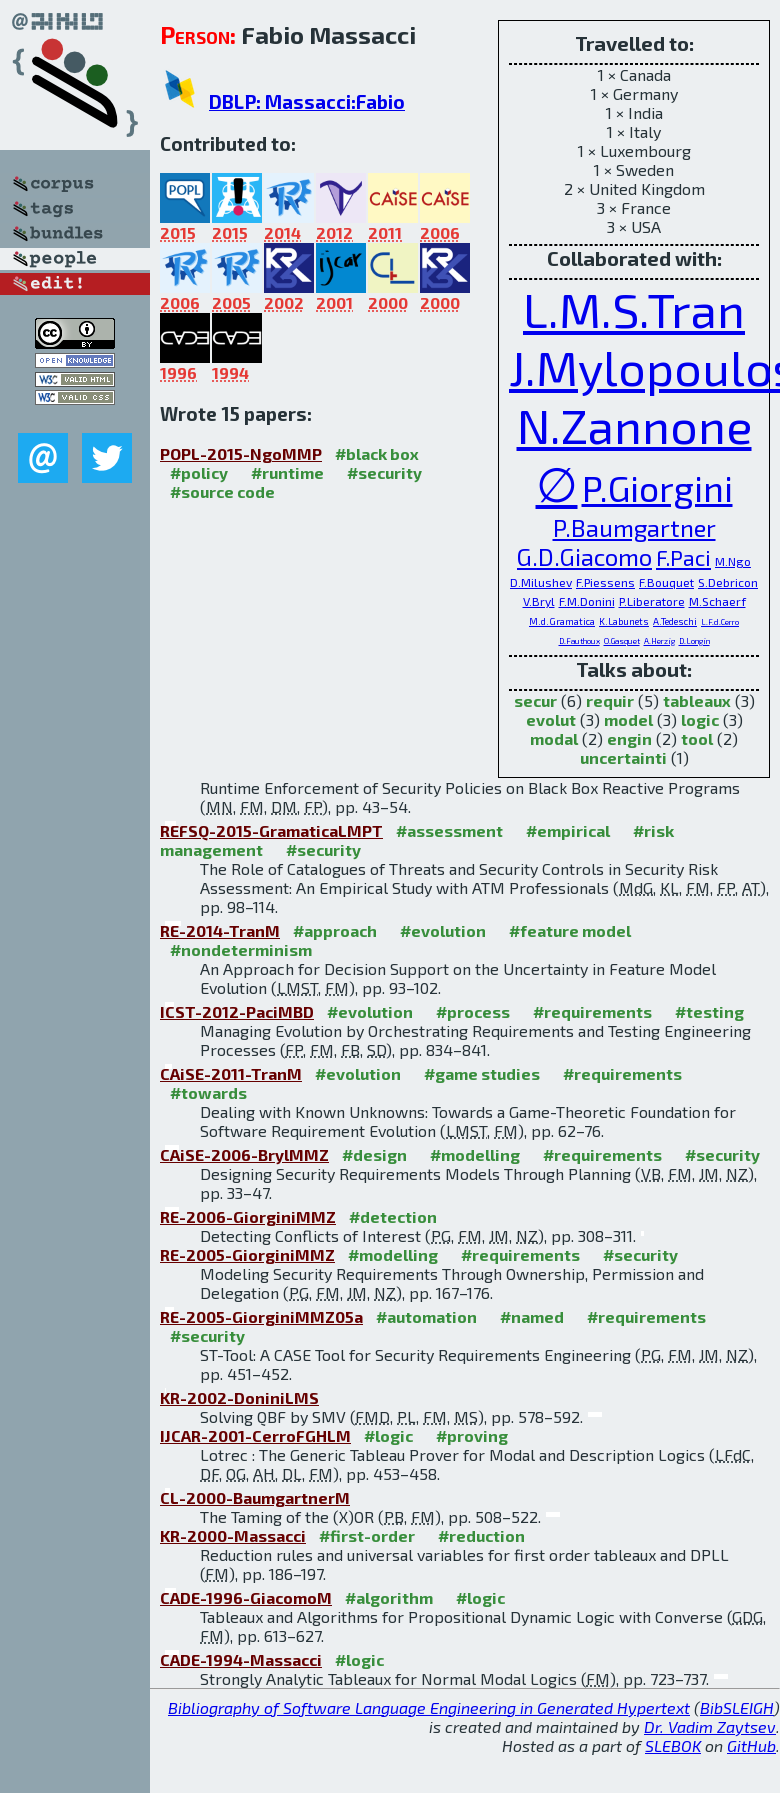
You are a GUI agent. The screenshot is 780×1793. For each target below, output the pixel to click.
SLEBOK (673, 1745)
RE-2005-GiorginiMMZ (247, 1254)
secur (535, 700)
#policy (199, 472)
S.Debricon (728, 582)
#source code (222, 491)
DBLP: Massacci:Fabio (307, 101)
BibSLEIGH (737, 1707)
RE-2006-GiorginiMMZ (248, 1216)
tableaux (697, 700)
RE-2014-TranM (220, 930)
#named (532, 1316)
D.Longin (694, 641)
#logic (388, 1435)
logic (700, 719)
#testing (709, 1011)
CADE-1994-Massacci (241, 1659)
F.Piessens (605, 582)
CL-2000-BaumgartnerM (255, 1497)
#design (374, 1154)
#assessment (449, 830)
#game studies (482, 1073)
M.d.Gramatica (562, 621)
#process (473, 1011)
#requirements (592, 1011)
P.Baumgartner (634, 527)
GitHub (751, 1745)
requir (610, 700)
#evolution (443, 930)
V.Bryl (539, 601)
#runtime (287, 472)
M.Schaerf (717, 601)
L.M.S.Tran (634, 309)
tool (697, 738)
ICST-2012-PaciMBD (237, 1011)
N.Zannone (634, 425)
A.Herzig (659, 641)
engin (629, 738)
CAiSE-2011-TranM (231, 1073)
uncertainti (623, 757)
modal (554, 738)
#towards (208, 1092)
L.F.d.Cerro (720, 622)
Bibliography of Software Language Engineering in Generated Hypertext (429, 1707)
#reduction (481, 1535)
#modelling (475, 1154)
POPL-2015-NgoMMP (241, 453)
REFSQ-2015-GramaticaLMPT (271, 830)
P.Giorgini (657, 487)
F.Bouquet (666, 582)
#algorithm (389, 1597)
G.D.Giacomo (584, 556)
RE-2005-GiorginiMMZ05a (261, 1316)
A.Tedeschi (675, 621)
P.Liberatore (652, 601)
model (628, 719)
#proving (472, 1435)
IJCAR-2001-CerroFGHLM (255, 1435)
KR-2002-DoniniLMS (239, 1397)
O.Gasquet (622, 641)
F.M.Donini (587, 601)
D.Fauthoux (579, 641)
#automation (426, 1316)
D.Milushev (541, 582)
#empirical (568, 830)
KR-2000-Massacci (233, 1535)
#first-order (367, 1535)
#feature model (570, 930)
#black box (377, 453)
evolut (551, 719)
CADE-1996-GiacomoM (246, 1597)
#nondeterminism (241, 949)
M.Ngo (733, 561)
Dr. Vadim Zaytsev (710, 1726)
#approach (335, 930)
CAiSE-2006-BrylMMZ (244, 1154)
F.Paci (683, 557)
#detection (393, 1216)
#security (384, 472)
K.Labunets (624, 621)
